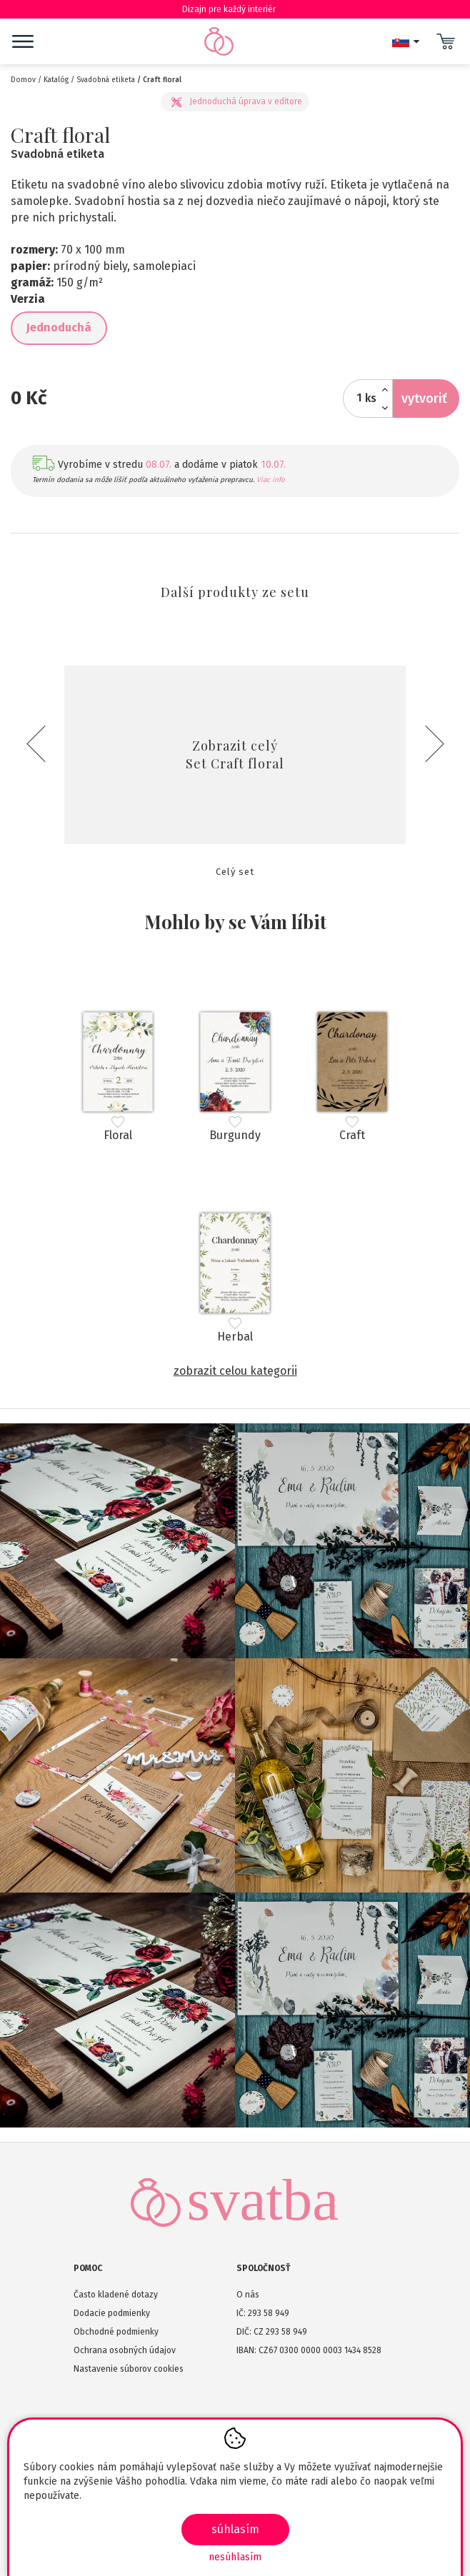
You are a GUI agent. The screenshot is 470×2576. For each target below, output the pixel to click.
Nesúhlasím (235, 2557)
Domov (23, 80)
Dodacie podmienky (112, 2313)
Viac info (270, 480)
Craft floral (162, 80)
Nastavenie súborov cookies (129, 2369)
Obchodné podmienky (116, 2332)
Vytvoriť (424, 398)
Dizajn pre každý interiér (235, 9)
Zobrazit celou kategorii (235, 1371)
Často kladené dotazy (116, 2295)
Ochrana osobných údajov (125, 2350)
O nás (247, 2295)
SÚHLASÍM (235, 2529)
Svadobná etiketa (105, 80)
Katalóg (56, 80)
